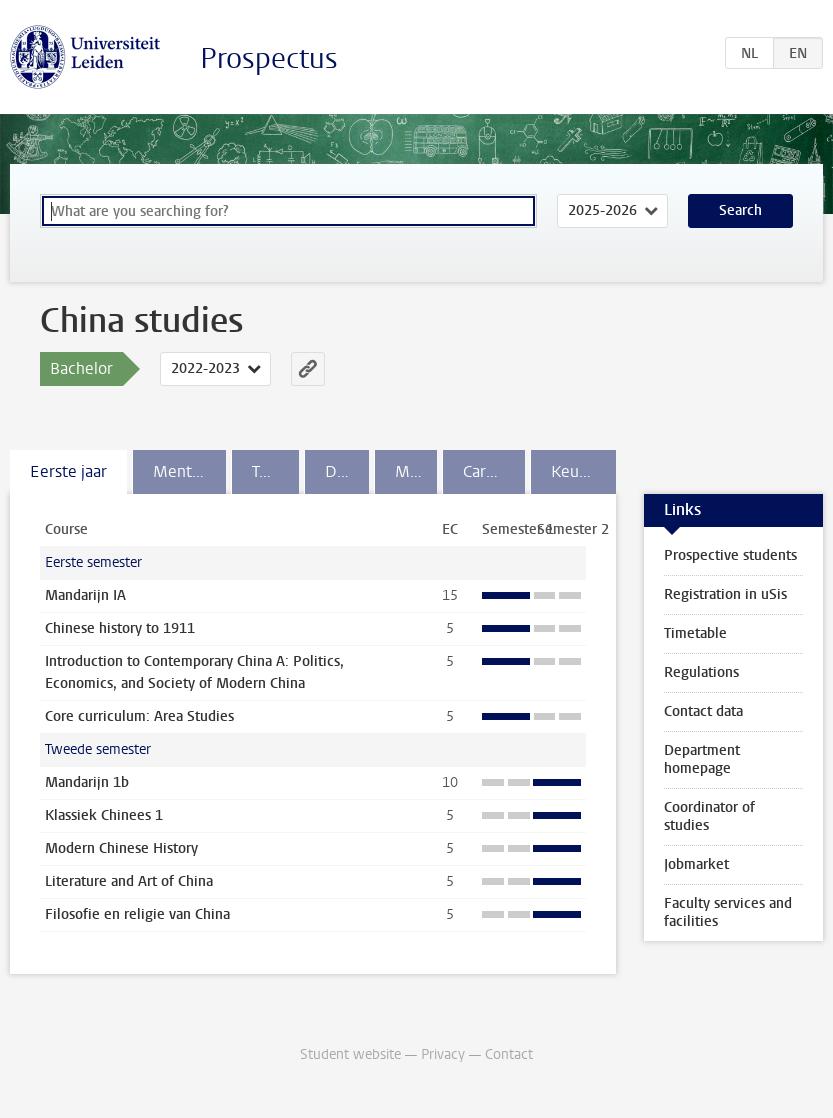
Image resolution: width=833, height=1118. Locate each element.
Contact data (703, 711)
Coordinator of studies (709, 816)
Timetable (695, 633)
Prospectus (269, 58)
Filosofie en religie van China (137, 914)
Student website (350, 1054)
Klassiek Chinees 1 (104, 815)
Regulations (701, 672)
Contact (509, 1054)
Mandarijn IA (85, 595)
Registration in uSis (725, 594)
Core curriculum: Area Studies (139, 716)
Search (740, 210)
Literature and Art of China (129, 881)
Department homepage (702, 759)
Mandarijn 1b (87, 782)
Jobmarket (696, 864)
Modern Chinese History (121, 848)
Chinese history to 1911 (120, 628)
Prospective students (730, 555)
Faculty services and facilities (728, 912)
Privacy (443, 1054)
